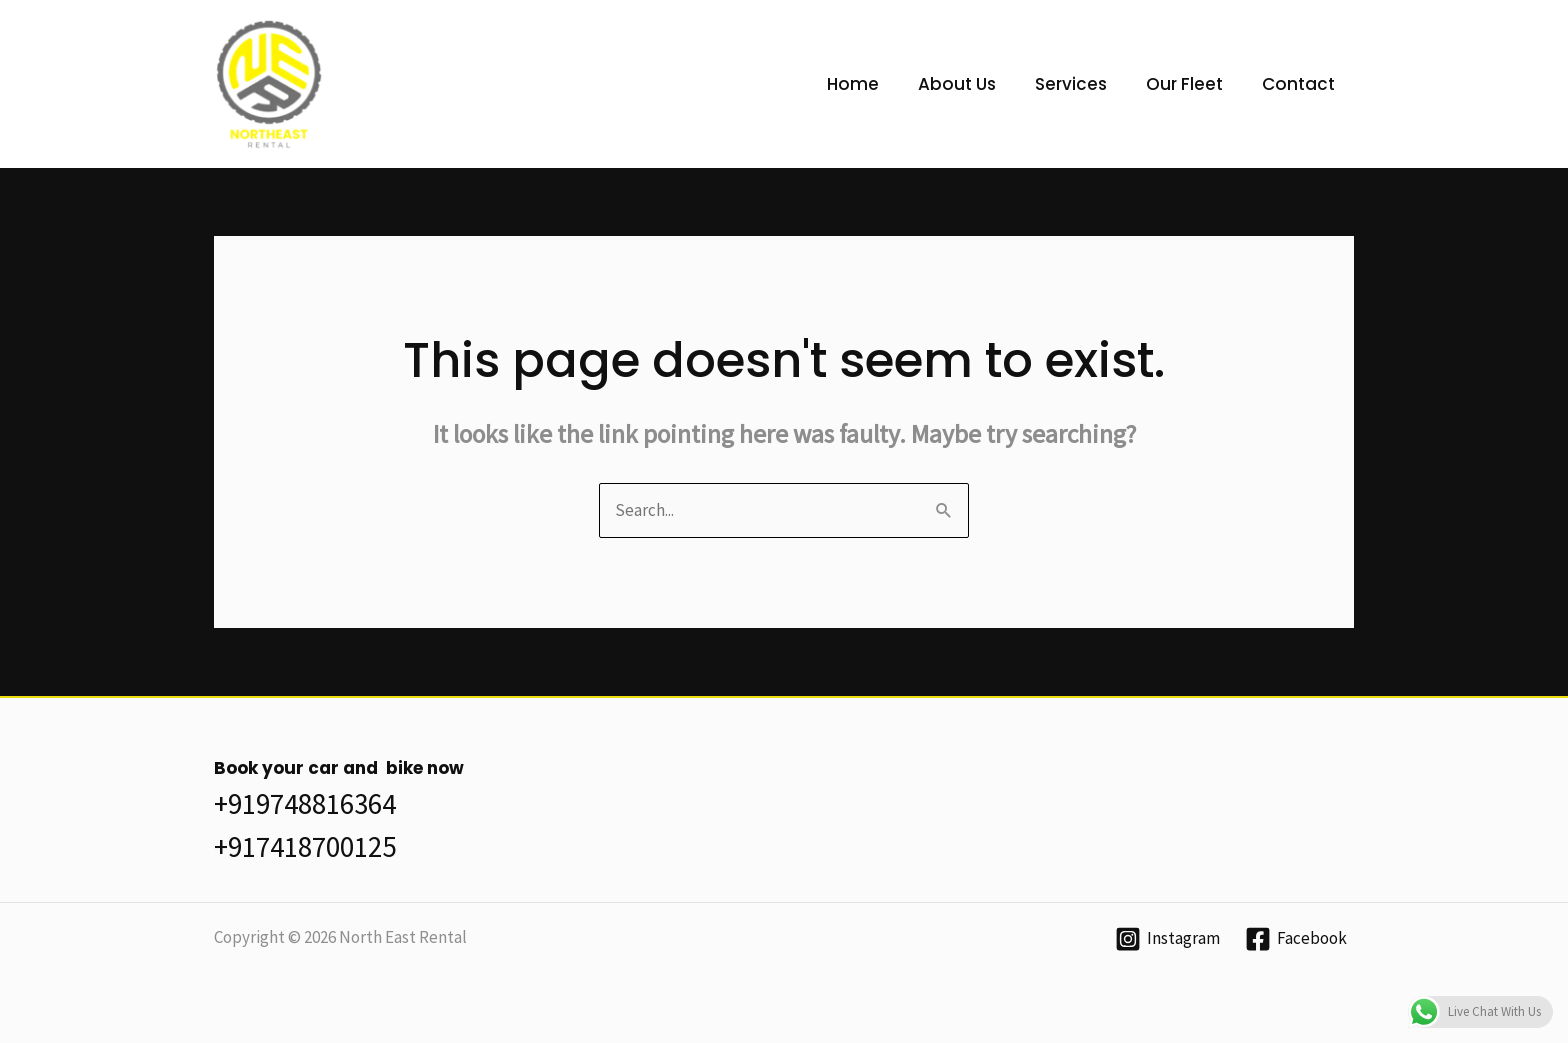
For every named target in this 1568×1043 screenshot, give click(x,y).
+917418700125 (305, 846)
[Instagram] (1167, 939)
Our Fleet (1191, 84)
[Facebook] (1296, 939)
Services (1083, 84)
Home (875, 84)
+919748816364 (305, 803)
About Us (974, 84)
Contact (1300, 84)
